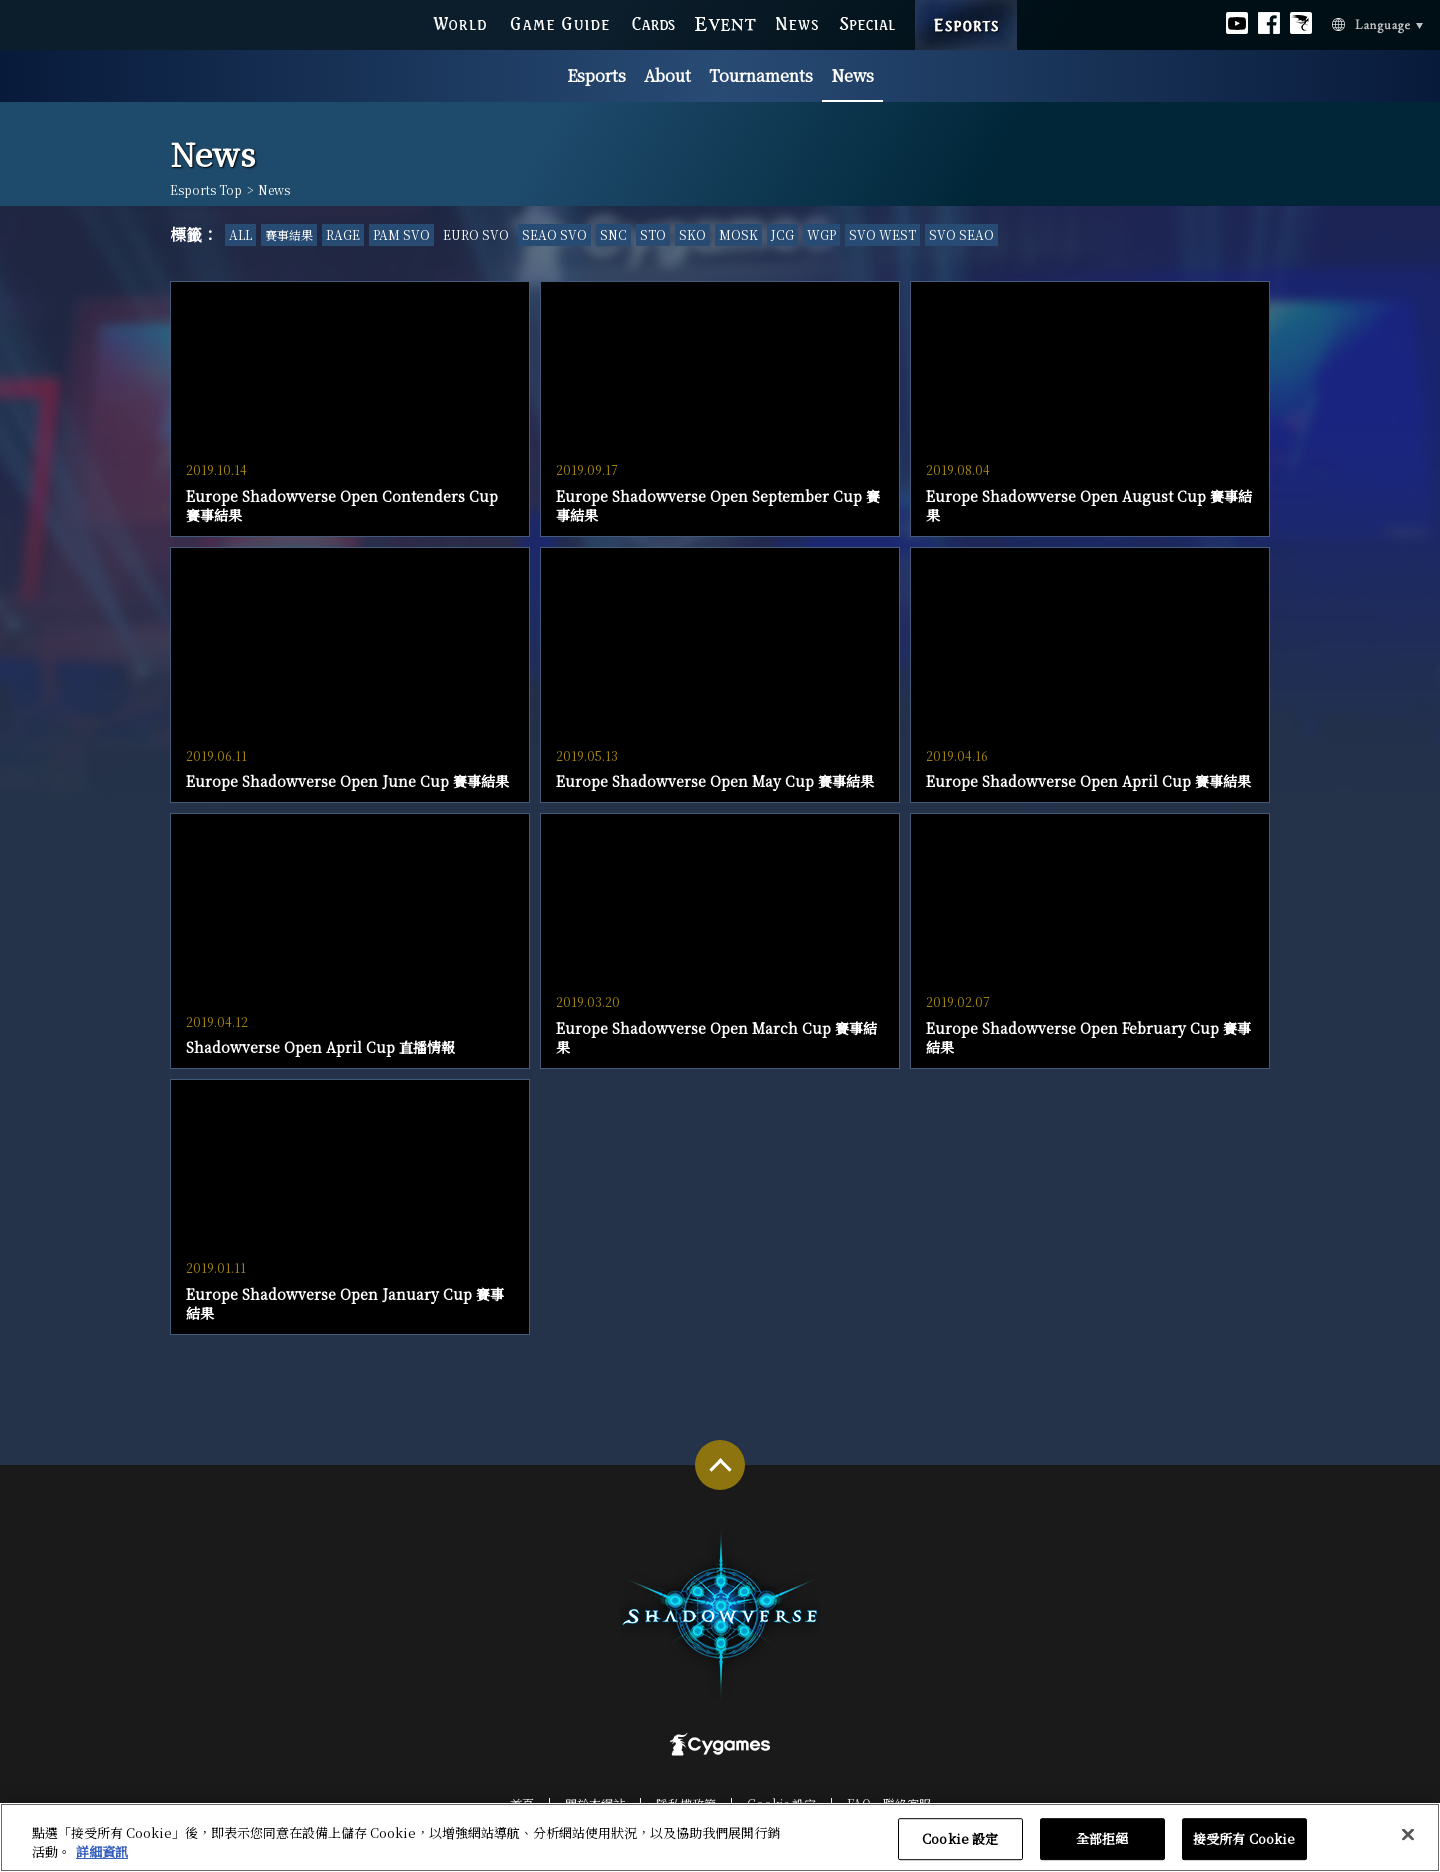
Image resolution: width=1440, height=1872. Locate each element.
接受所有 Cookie (1244, 1839)
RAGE (343, 234)
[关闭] (1408, 1835)
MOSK (738, 234)
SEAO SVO (554, 234)
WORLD (459, 22)
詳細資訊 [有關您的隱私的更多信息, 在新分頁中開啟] (102, 1852)
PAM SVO (401, 234)
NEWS (798, 22)
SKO (692, 234)
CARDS (654, 22)
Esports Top (206, 190)
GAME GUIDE (559, 22)
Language (1353, 23)
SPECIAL (867, 22)
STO (653, 234)
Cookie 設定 (960, 1839)
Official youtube (1237, 22)
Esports (596, 75)
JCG (782, 234)
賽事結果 (289, 234)
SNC (613, 234)
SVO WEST (882, 234)
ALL (240, 234)
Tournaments (761, 75)
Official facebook (1269, 22)
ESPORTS (966, 5)
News (852, 75)
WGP (821, 234)
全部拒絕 (1102, 1839)
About (667, 75)
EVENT (726, 22)
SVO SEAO (961, 234)
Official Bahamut (1301, 22)
